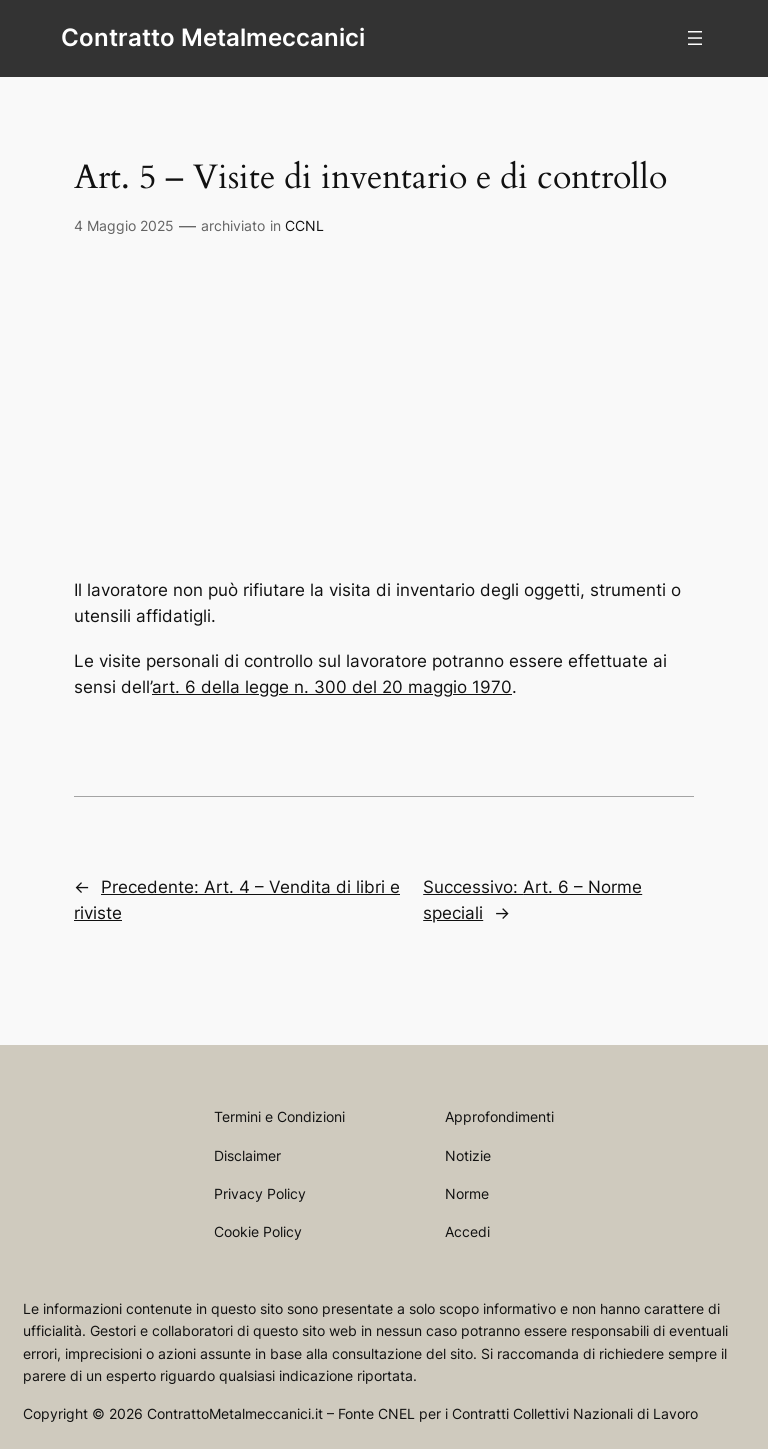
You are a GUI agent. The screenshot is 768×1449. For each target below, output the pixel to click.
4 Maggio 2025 (124, 225)
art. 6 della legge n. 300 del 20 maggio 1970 (332, 687)
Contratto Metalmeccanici (213, 37)
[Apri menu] (695, 38)
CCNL (304, 225)
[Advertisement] (384, 418)
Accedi (467, 1231)
